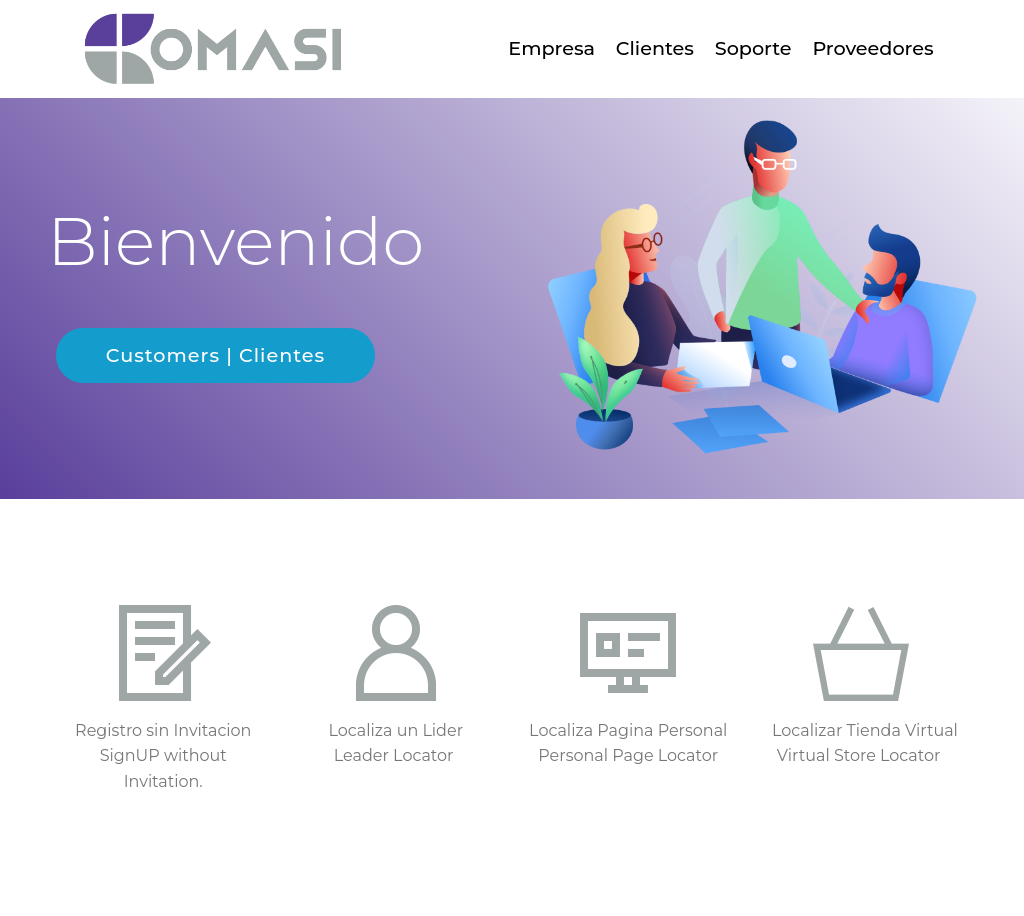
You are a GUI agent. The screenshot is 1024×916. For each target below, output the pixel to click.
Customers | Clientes (215, 355)
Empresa (551, 48)
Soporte (753, 48)
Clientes (655, 48)
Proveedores (872, 48)
